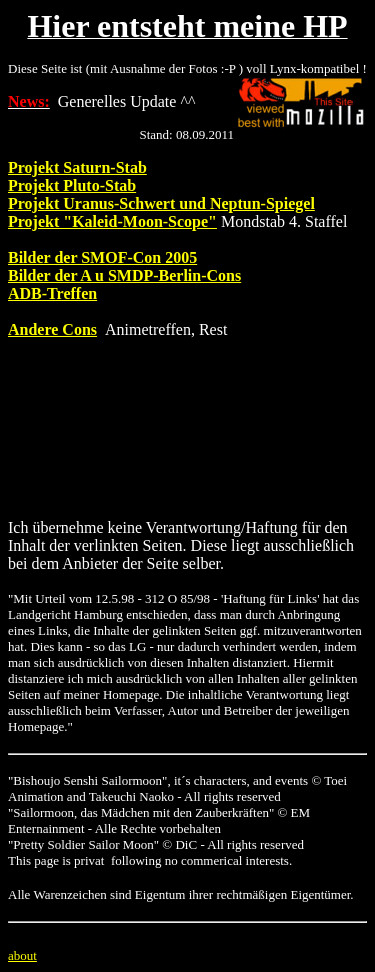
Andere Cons (52, 329)
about (22, 955)
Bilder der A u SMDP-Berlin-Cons (124, 275)
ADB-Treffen (52, 293)
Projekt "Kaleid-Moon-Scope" (112, 221)
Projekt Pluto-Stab (72, 185)
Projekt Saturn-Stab (77, 167)
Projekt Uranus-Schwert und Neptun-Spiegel (161, 203)
